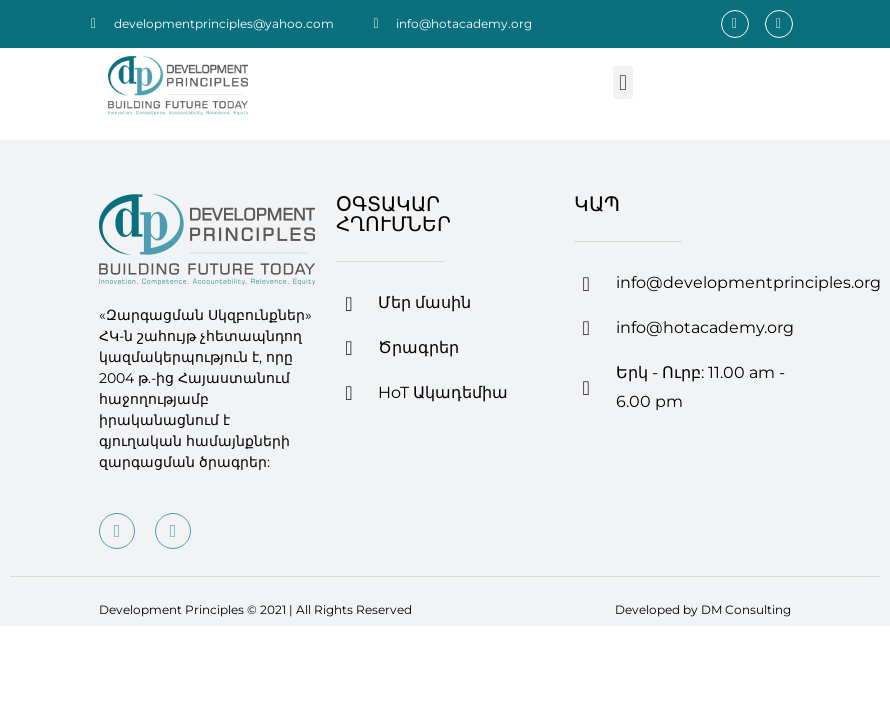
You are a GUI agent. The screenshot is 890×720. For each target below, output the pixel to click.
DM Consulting (746, 609)
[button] (622, 82)
